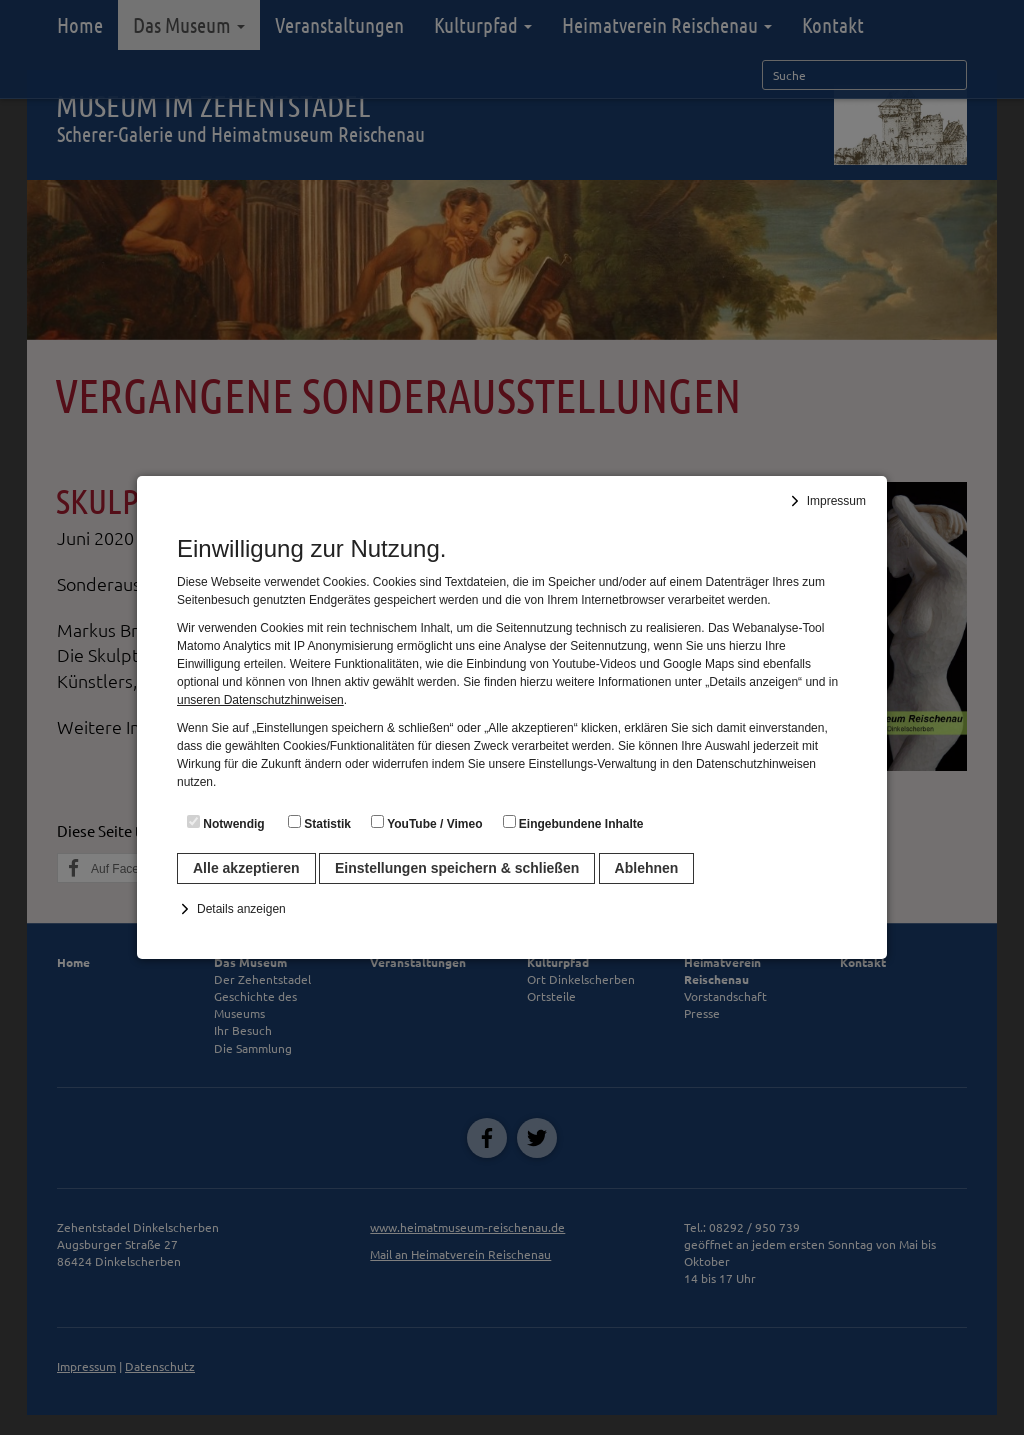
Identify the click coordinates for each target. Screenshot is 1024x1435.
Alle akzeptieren (246, 868)
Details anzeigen (241, 909)
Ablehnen (647, 868)
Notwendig (226, 823)
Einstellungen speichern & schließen (457, 868)
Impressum (836, 501)
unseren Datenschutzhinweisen (260, 700)
